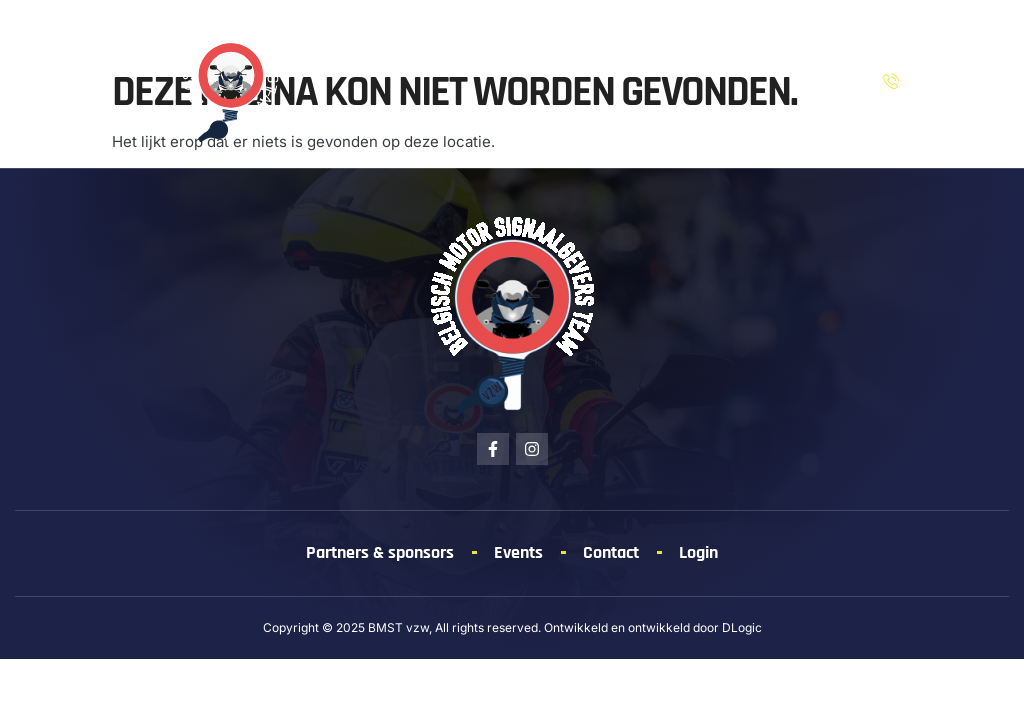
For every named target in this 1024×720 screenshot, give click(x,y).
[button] (51, 84)
